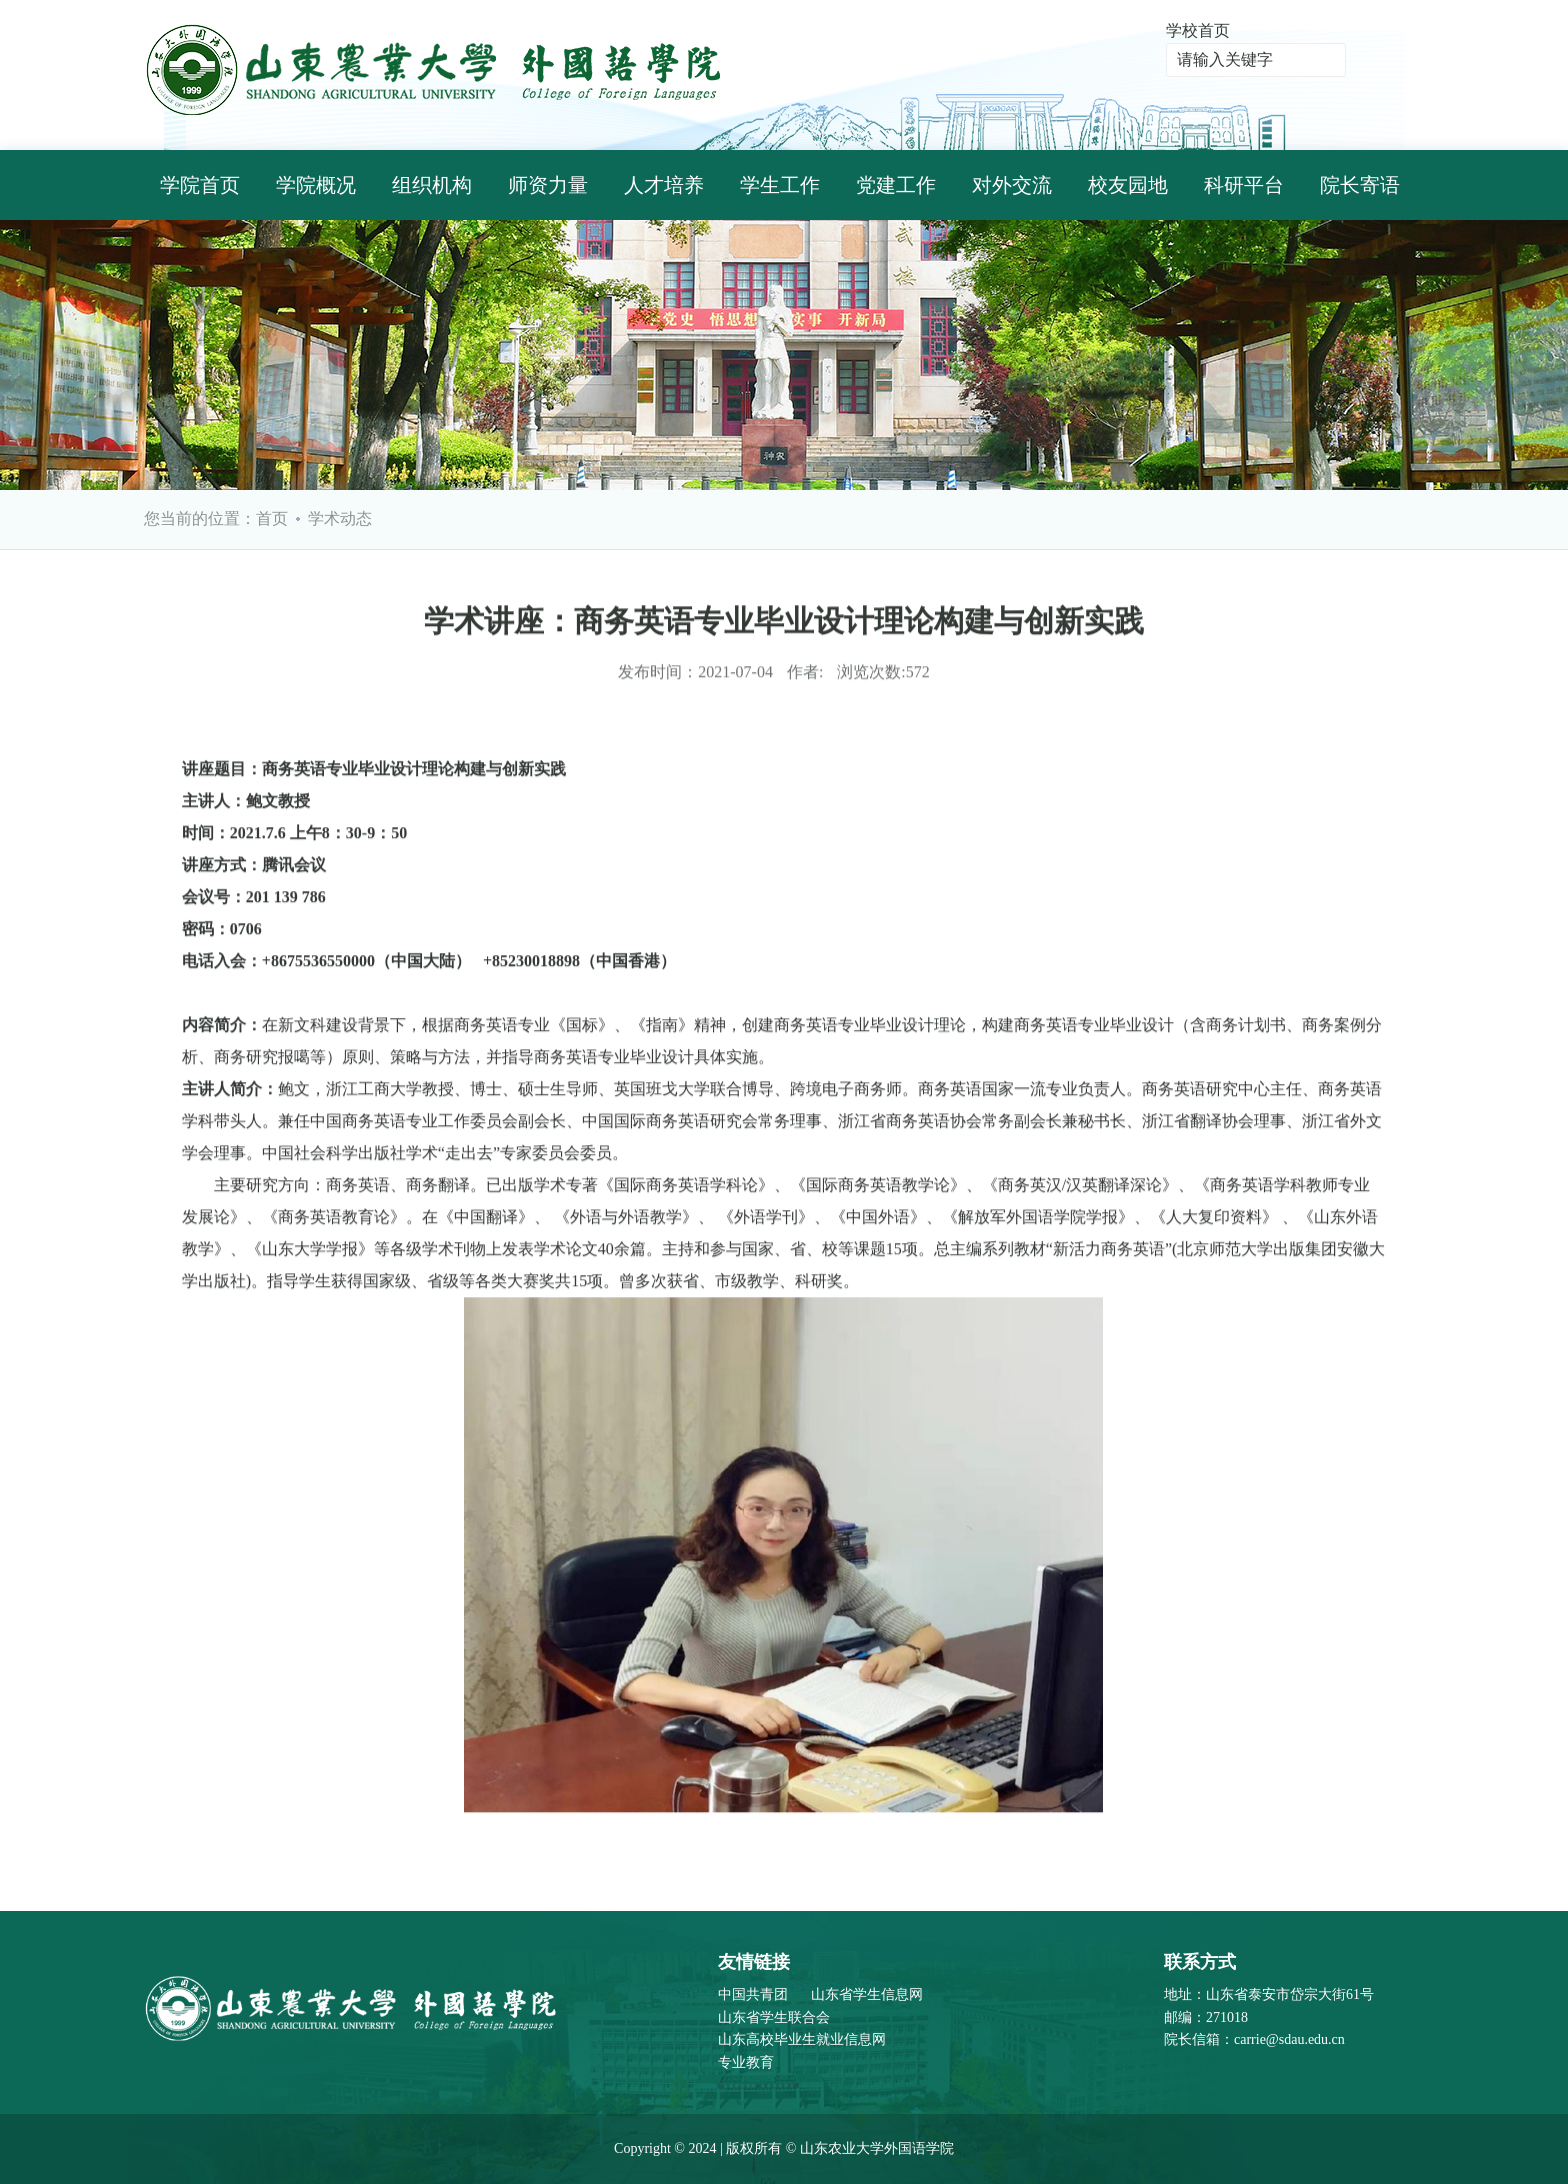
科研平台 (1244, 185)
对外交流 (1012, 185)
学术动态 (340, 518)
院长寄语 (1360, 185)
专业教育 (746, 2062)
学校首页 (1198, 30)
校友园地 (1128, 185)
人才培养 (664, 185)
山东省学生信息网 (867, 1994)
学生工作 (780, 185)
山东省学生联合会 (774, 2017)
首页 (272, 518)
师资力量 (548, 185)
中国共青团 (753, 1994)
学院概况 (316, 185)
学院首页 (200, 185)
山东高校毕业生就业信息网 (802, 2039)
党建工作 (896, 185)
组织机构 (432, 185)
